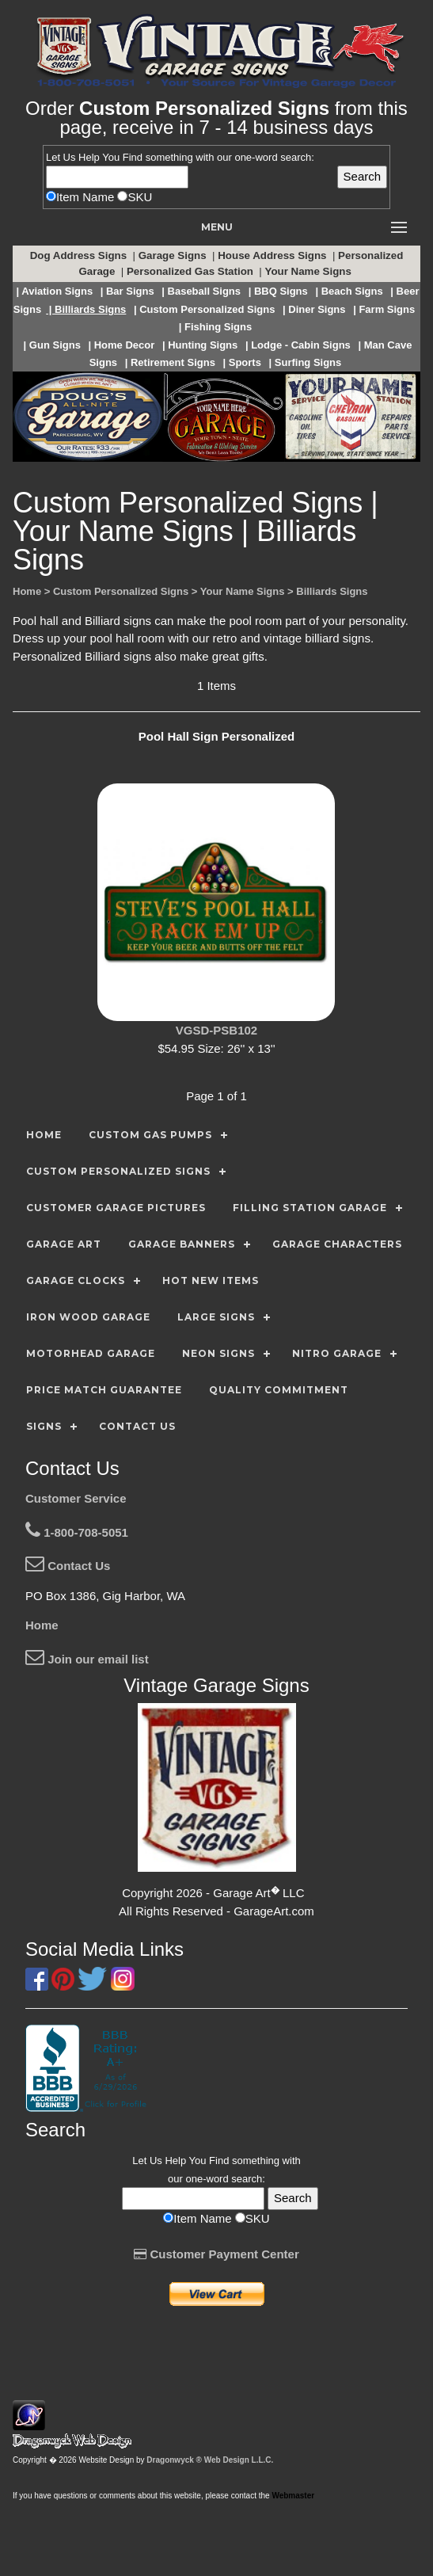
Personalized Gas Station (191, 271)
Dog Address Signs (80, 255)
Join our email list (87, 1659)
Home (42, 1625)
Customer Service (76, 1498)
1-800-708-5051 (76, 1532)
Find (132, 157)
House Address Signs (273, 255)
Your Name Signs (310, 271)
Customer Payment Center (216, 2254)
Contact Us (67, 1565)
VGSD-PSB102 (216, 1030)
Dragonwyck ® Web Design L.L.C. (209, 2460)
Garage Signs (174, 255)
